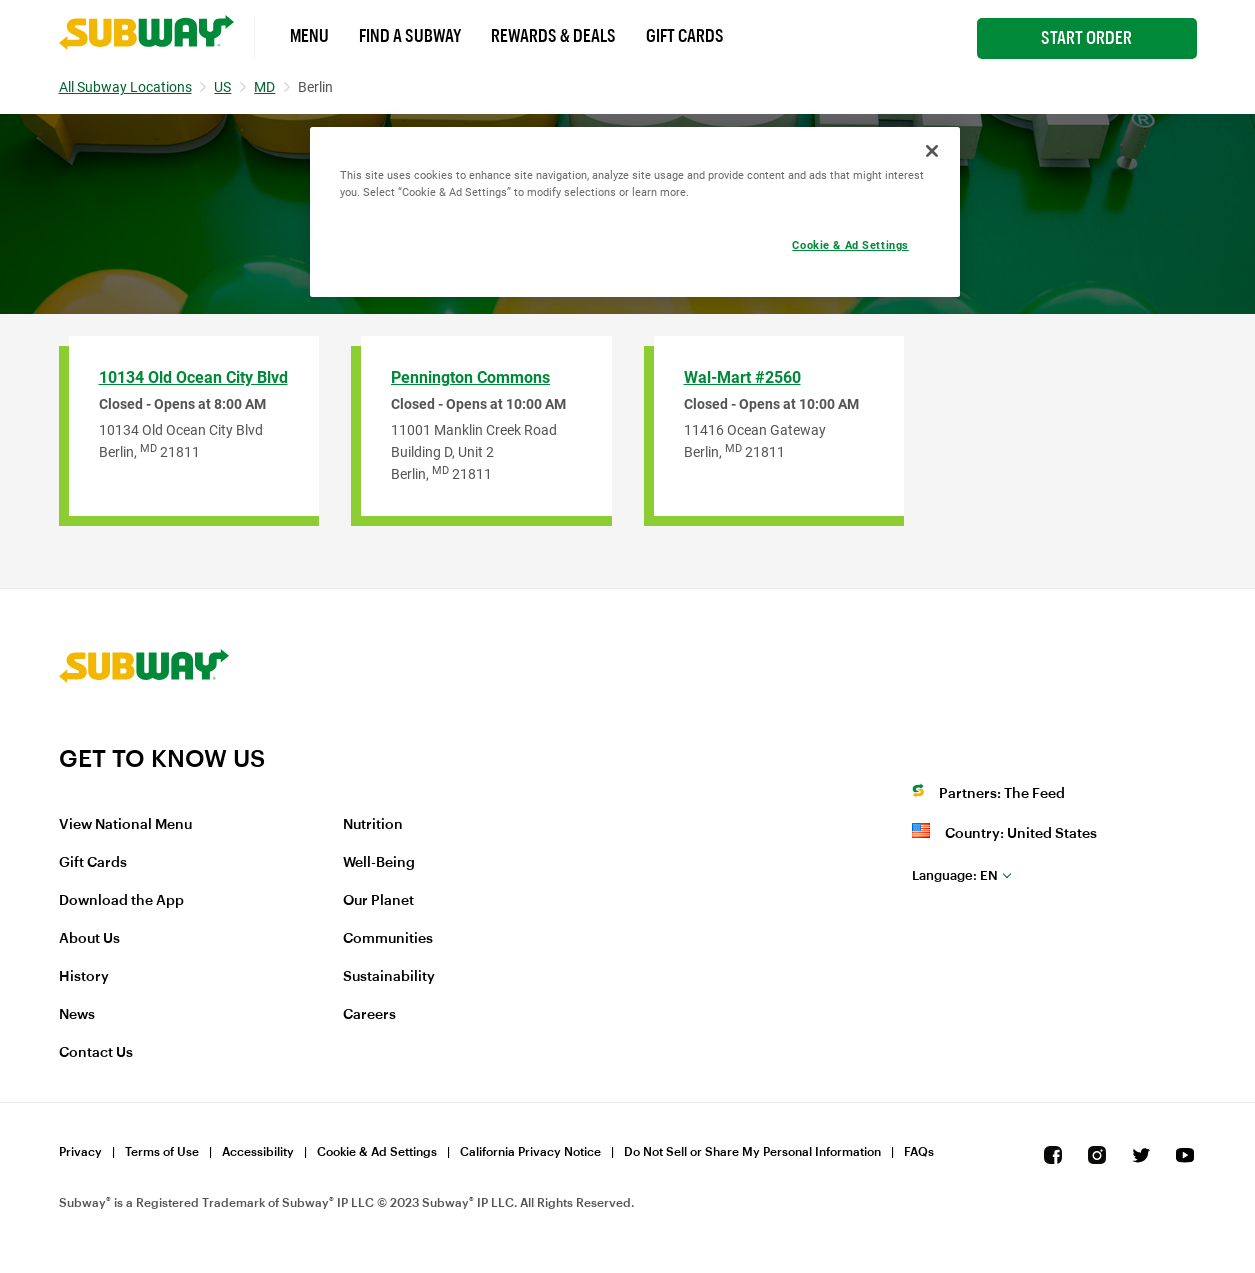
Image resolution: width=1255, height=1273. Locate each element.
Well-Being (379, 863)
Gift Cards (685, 36)
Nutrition (373, 825)
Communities (388, 939)
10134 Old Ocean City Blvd (193, 377)
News (77, 1015)
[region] (635, 212)
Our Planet (378, 901)
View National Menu (125, 825)
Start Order (1086, 38)
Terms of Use (162, 1152)
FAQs (919, 1152)
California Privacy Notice (530, 1152)
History (84, 977)
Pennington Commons (470, 377)
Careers (369, 1015)
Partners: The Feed (1002, 794)
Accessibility (258, 1152)
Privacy (80, 1152)
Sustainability (389, 977)
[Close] (932, 151)
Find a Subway (410, 36)
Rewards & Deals (553, 36)
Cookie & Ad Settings (377, 1152)
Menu (309, 36)
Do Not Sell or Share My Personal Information (752, 1152)
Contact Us (96, 1053)
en (955, 875)
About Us (89, 939)
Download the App (121, 901)
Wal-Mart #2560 (742, 377)
